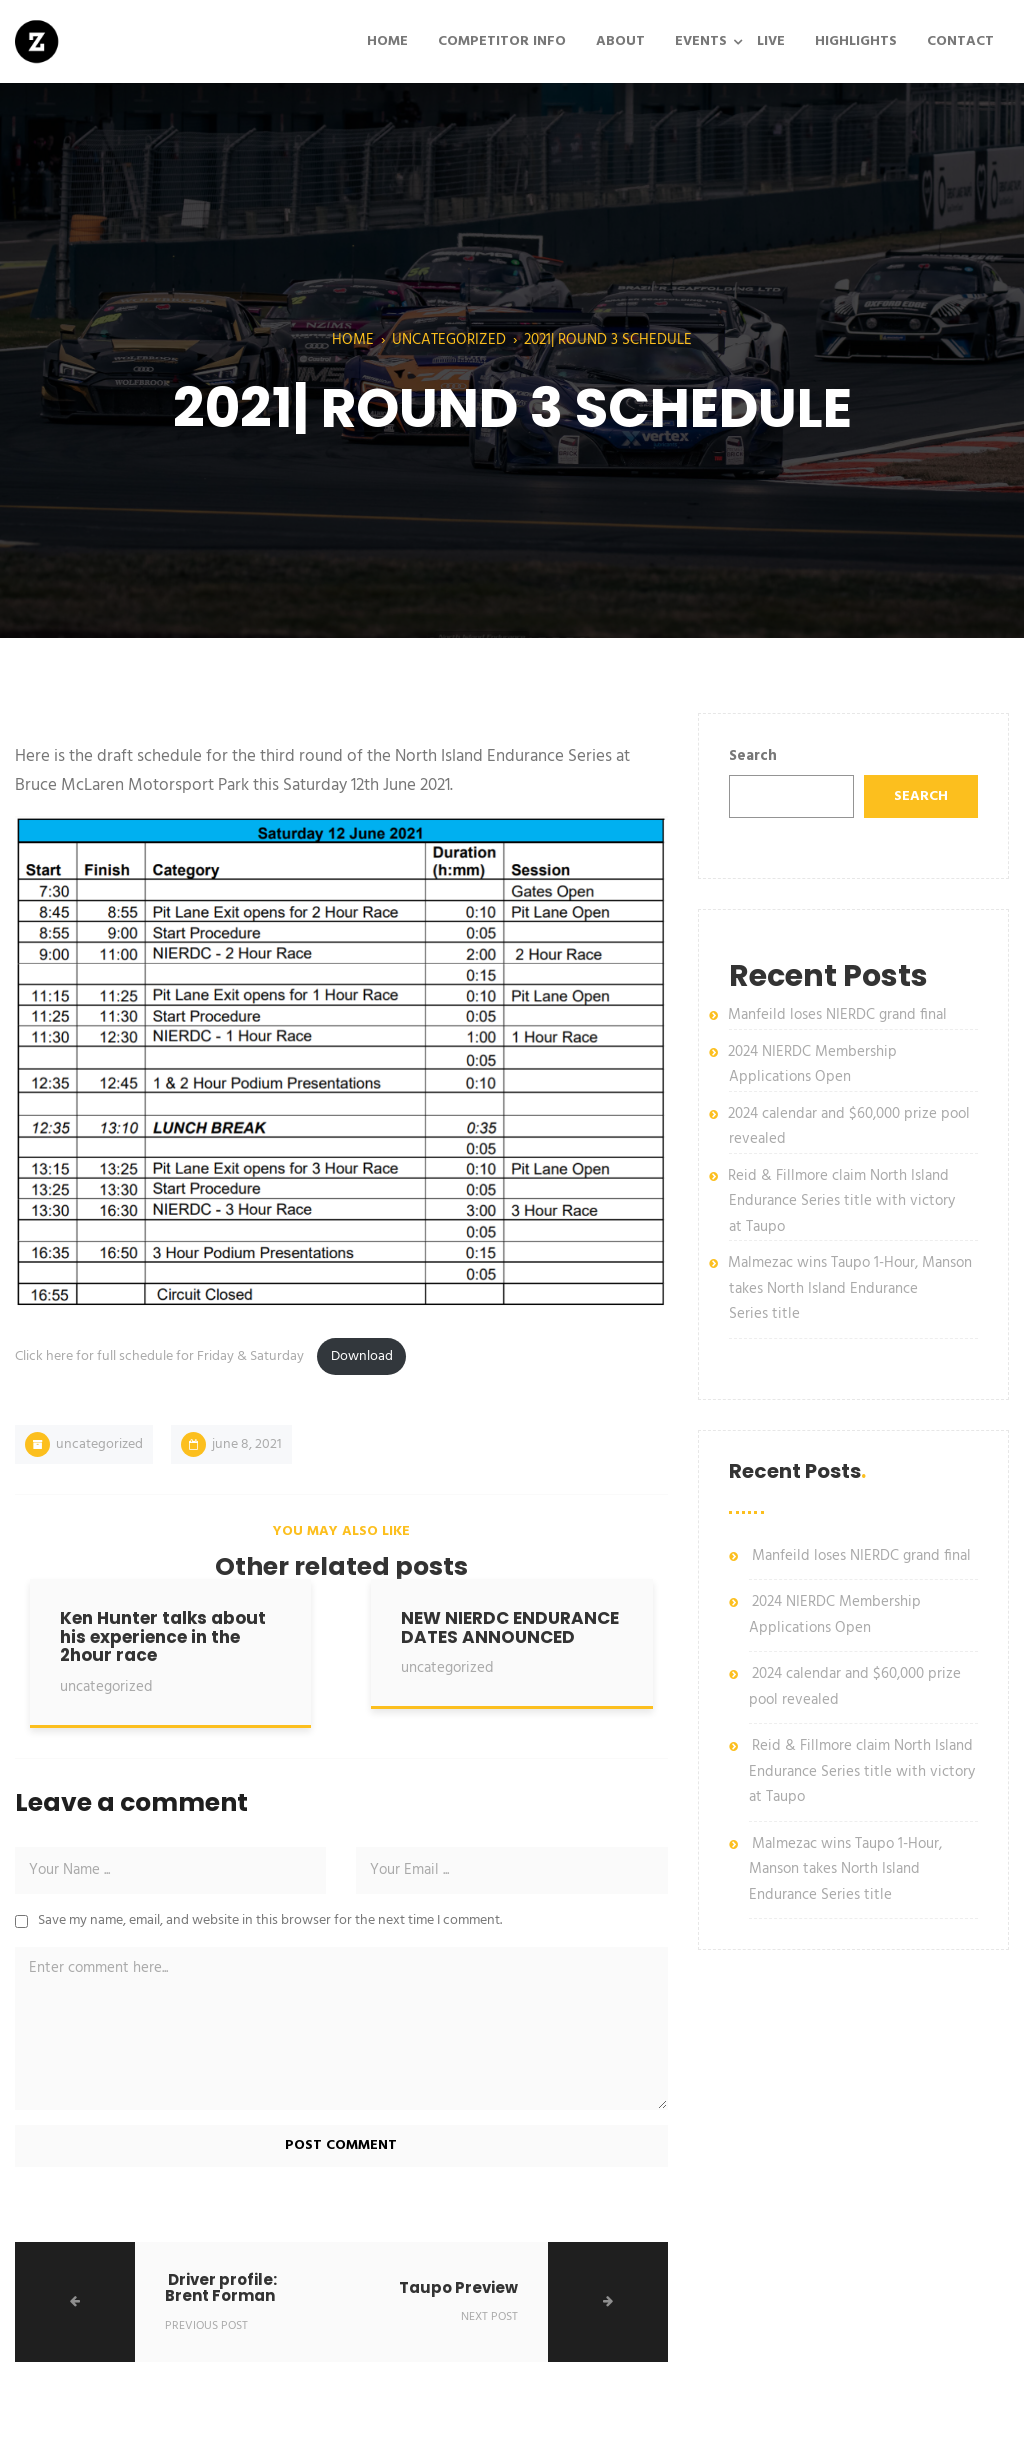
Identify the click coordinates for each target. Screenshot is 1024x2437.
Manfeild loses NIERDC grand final (837, 1015)
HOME (387, 41)
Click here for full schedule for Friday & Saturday (161, 1356)
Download (362, 1356)
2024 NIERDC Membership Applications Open (812, 1065)
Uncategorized (449, 340)
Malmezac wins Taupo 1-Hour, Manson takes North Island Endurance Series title (850, 1288)
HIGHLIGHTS (856, 41)
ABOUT (620, 41)
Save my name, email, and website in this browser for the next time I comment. (270, 1920)
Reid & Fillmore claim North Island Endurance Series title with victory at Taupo (841, 1201)
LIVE (771, 41)
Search (753, 756)
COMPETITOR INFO (502, 41)
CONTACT (960, 41)
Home (353, 340)
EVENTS (701, 41)
